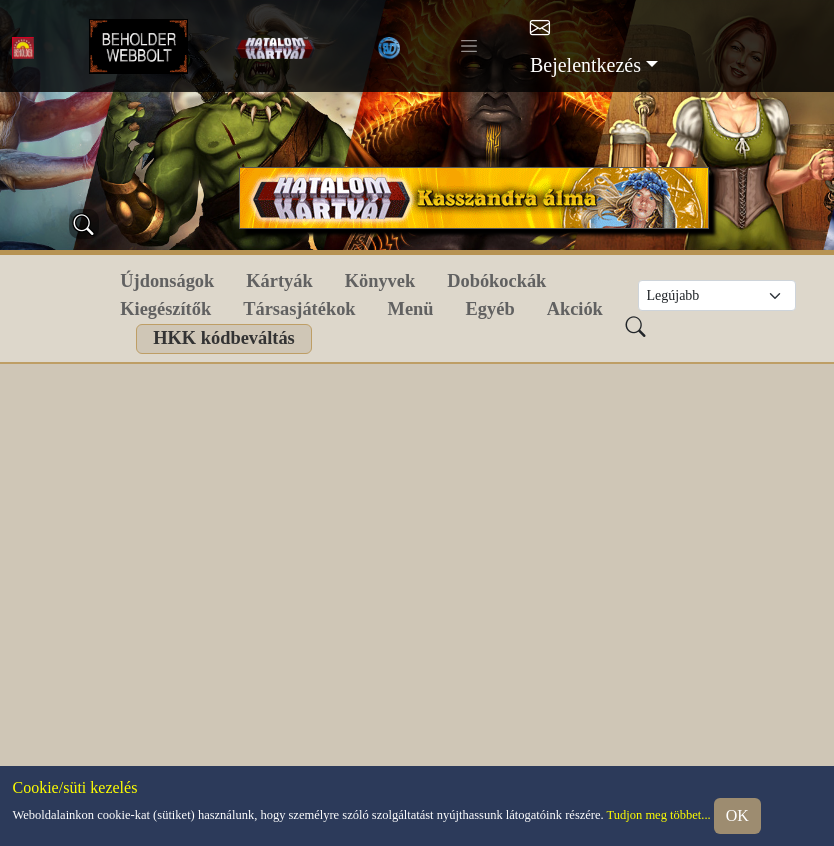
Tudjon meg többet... (659, 814)
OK (737, 815)
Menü (411, 309)
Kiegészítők (165, 309)
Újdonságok (167, 281)
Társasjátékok (299, 309)
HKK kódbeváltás (224, 338)
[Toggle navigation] (469, 46)
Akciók (575, 309)
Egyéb (490, 309)
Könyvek (380, 281)
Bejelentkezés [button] (585, 65)
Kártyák (279, 281)
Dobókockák (496, 281)
